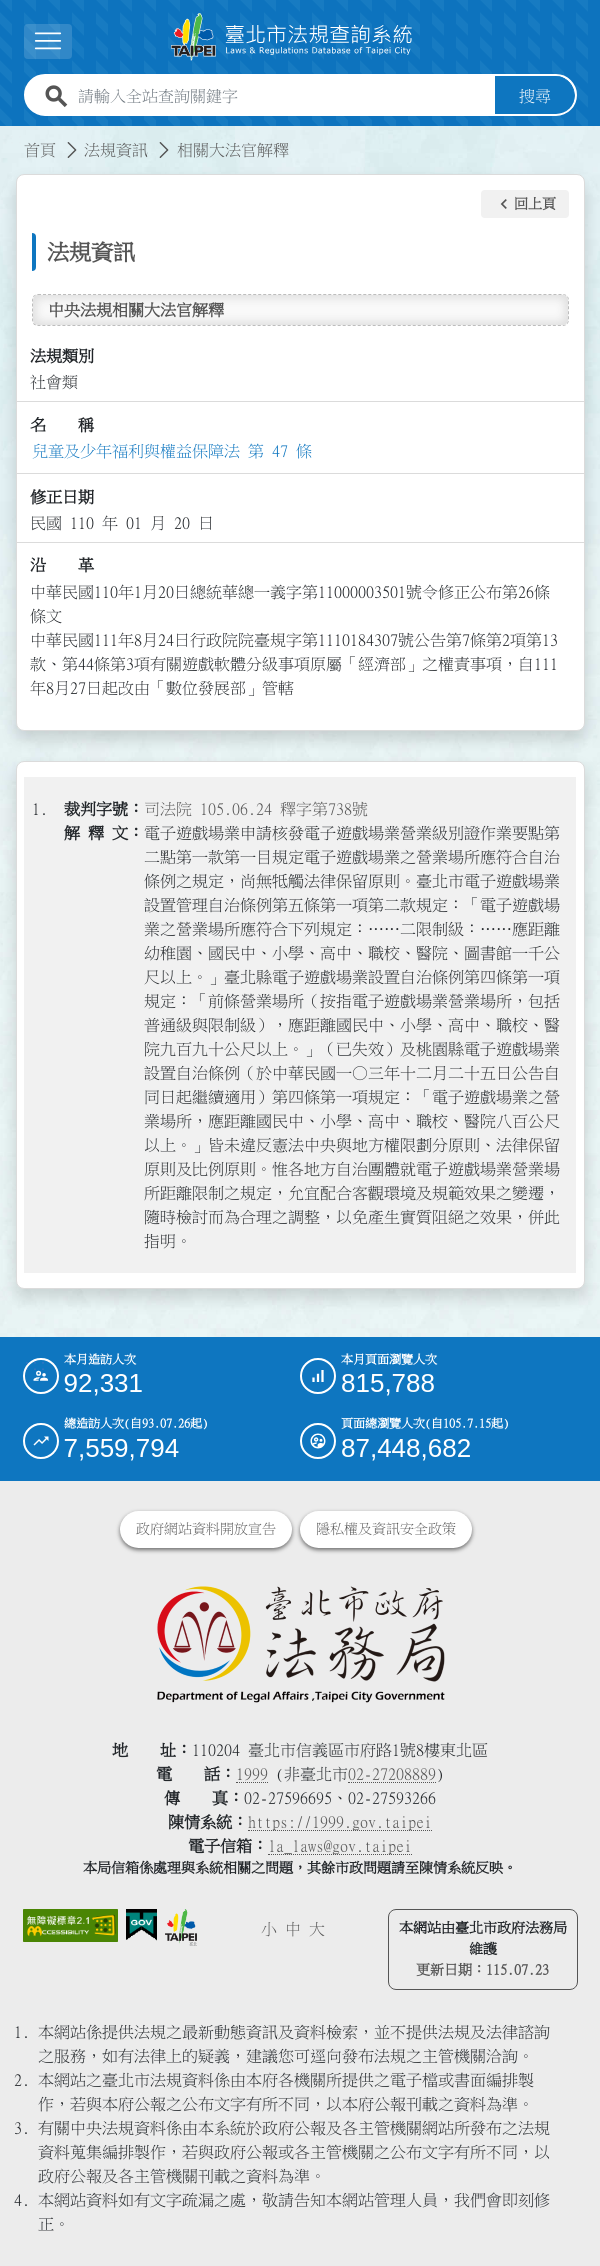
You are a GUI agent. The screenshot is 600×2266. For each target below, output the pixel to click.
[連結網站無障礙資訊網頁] (71, 1926)
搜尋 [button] (535, 96)
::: (12, 138)
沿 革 (62, 565)
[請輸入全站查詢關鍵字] (282, 96)
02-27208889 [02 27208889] (392, 1774)
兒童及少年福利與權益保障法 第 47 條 (172, 451)
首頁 (40, 150)
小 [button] (269, 1929)
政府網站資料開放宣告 (206, 1529)
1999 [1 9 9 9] (252, 1774)
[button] (525, 204)
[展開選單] (48, 41)
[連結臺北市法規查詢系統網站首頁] (292, 37)
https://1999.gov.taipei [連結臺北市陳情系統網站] (340, 1822)
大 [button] (317, 1929)
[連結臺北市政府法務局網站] (300, 1643)
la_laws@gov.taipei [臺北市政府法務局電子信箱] (340, 1846)
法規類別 (62, 356)
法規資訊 (116, 150)
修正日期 (62, 497)
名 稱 (62, 425)
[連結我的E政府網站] (141, 1925)
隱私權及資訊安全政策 (386, 1529)
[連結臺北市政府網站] (181, 1927)
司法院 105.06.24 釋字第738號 (256, 809)
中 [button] (293, 1929)
